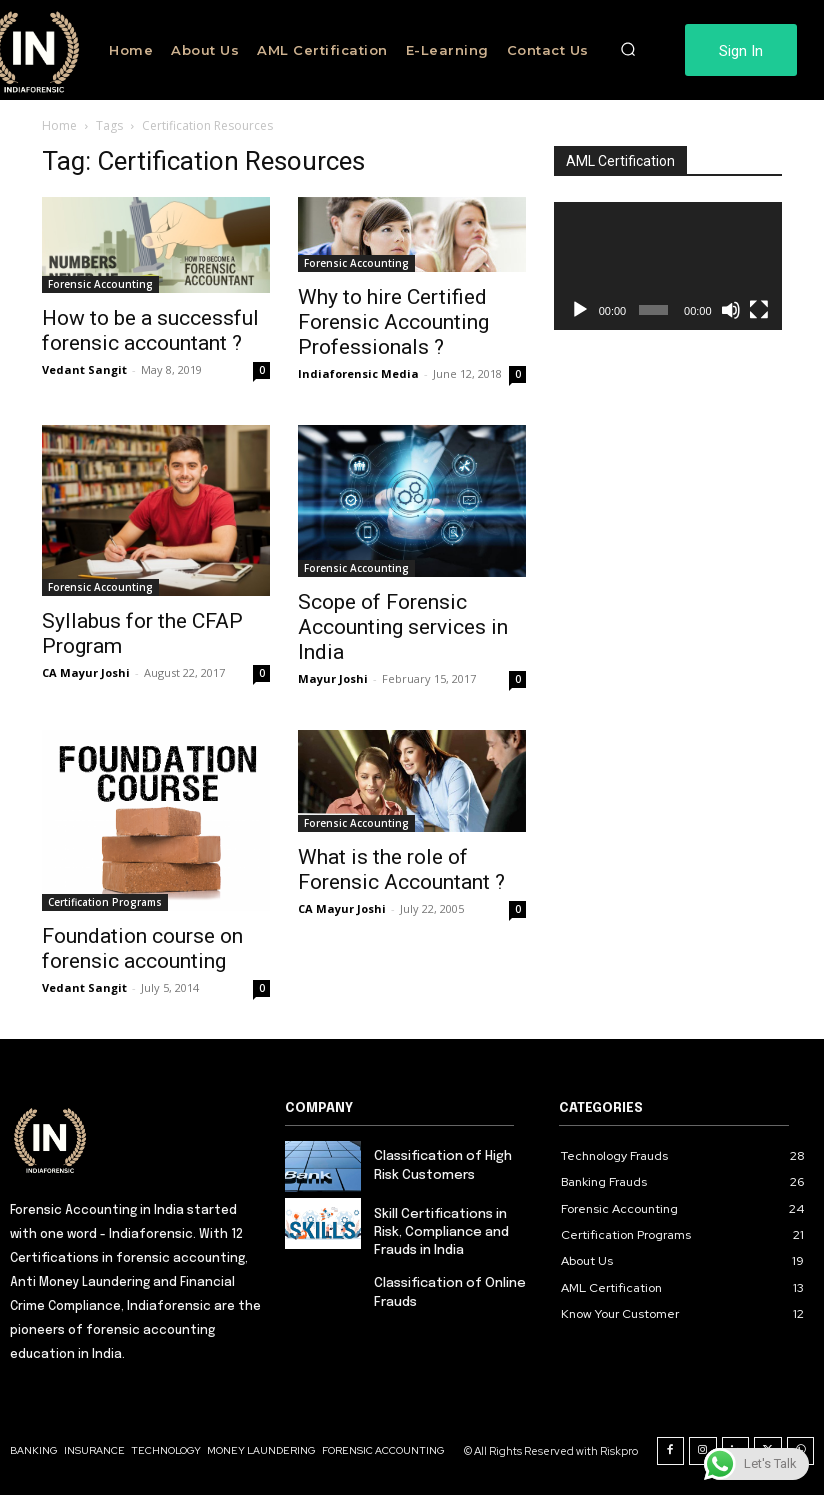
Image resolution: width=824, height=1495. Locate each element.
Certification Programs (105, 902)
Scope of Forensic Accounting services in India (403, 627)
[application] (668, 266)
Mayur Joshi (333, 678)
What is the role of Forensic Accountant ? (401, 869)
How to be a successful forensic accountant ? (150, 330)
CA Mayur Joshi (86, 672)
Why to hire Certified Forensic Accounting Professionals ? (393, 322)
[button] (628, 50)
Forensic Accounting (100, 284)
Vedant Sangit (84, 369)
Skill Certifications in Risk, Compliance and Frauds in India (441, 1232)
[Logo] (137, 1139)
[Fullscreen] (759, 310)
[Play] (580, 310)
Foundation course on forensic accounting (142, 948)
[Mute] (731, 310)
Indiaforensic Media (358, 373)
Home (59, 125)
